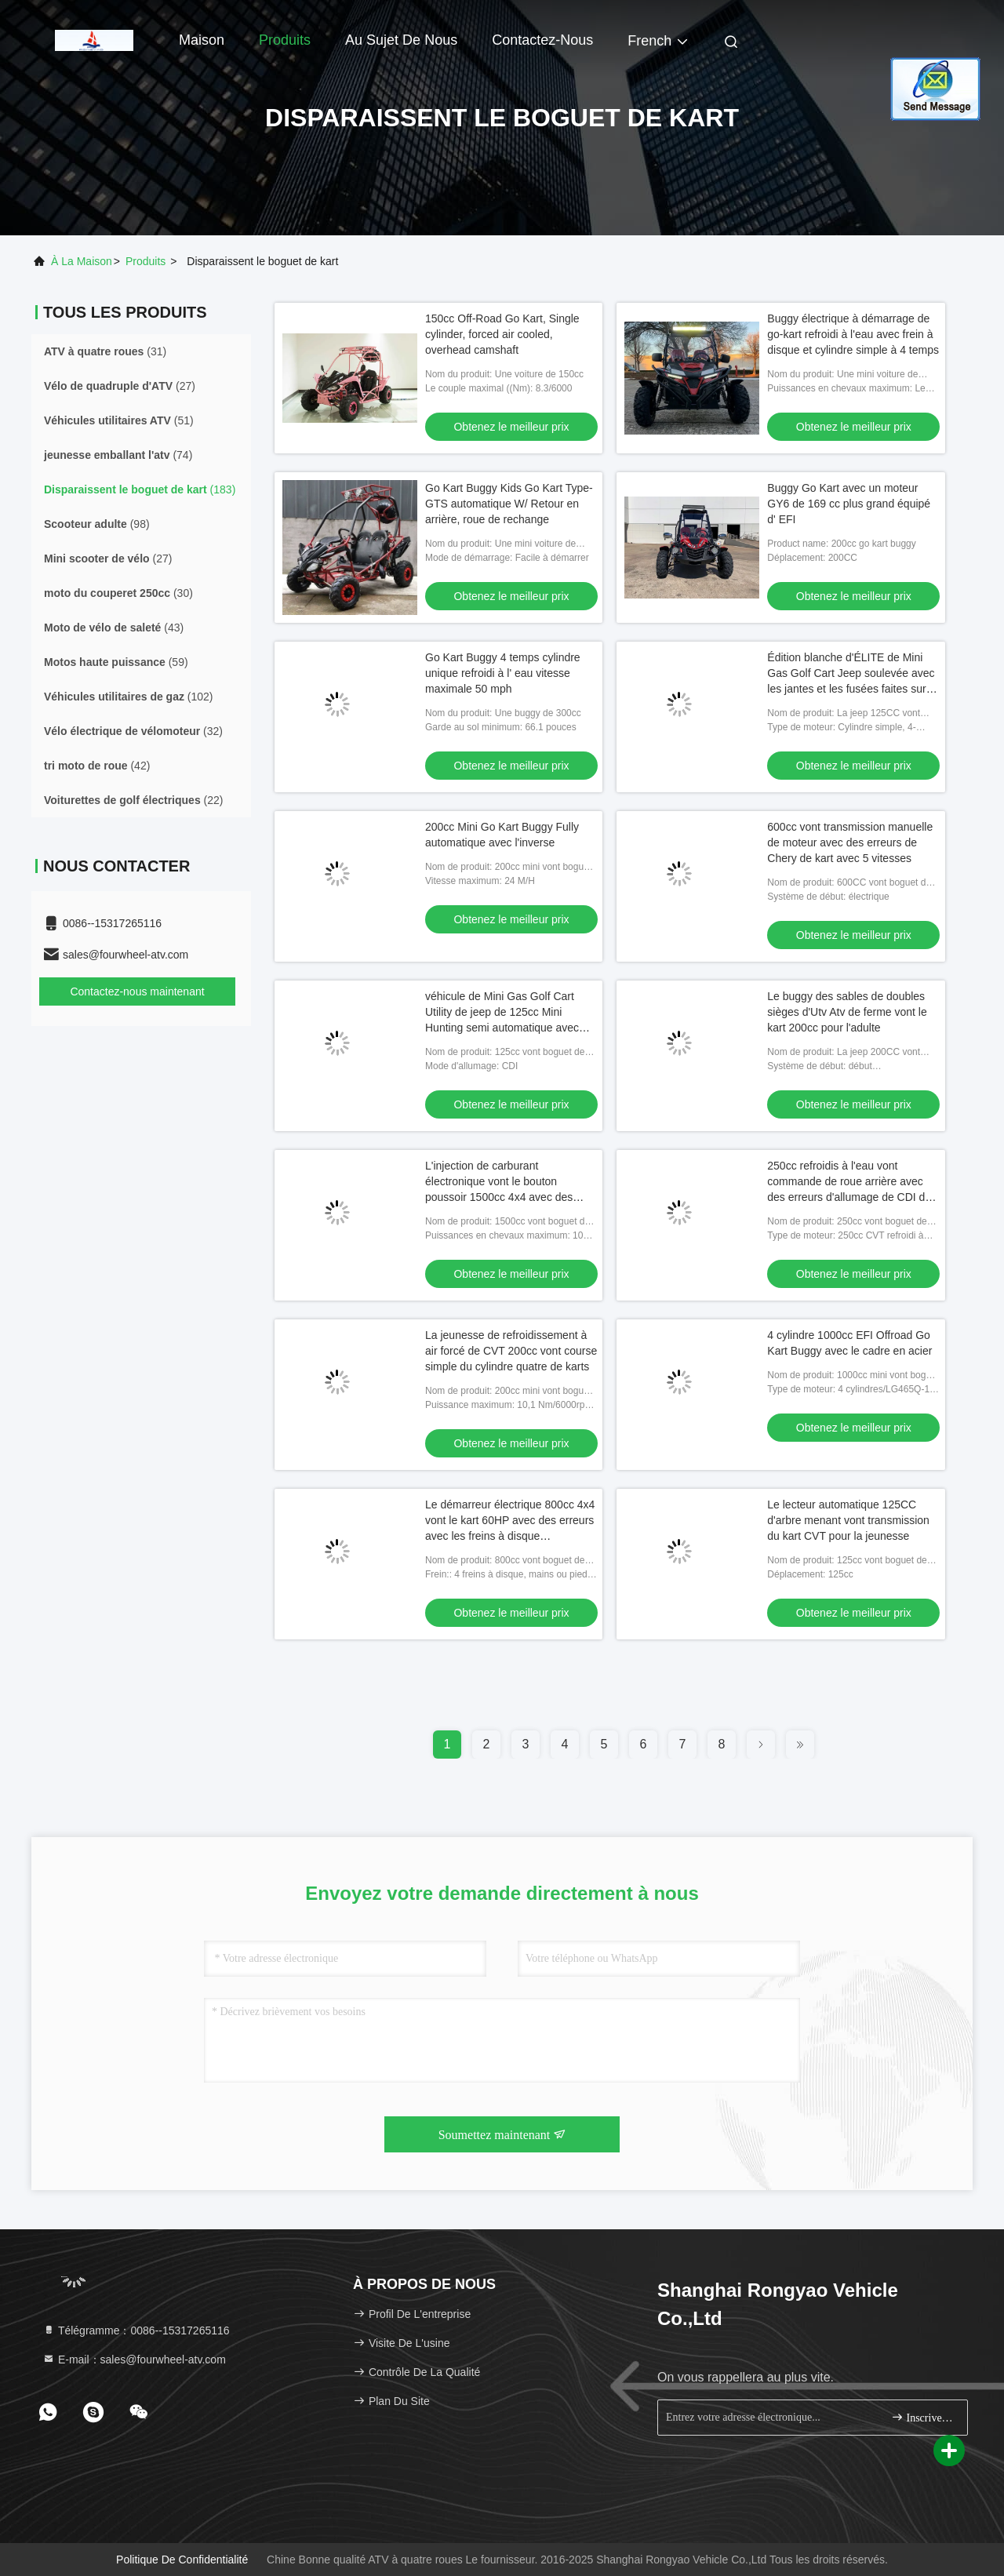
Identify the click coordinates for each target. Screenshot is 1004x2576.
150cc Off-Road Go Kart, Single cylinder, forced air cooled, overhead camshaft (502, 334)
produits (146, 261)
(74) (118, 455)
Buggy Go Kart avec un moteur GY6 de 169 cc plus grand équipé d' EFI (848, 504)
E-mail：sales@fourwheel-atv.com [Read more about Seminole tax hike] (134, 2359)
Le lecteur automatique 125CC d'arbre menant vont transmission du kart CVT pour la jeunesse (848, 1520)
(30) (118, 593)
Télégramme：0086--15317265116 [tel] (136, 2330)
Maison (201, 40)
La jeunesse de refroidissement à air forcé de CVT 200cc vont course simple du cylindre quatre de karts (511, 1351)
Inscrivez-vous (923, 2417)
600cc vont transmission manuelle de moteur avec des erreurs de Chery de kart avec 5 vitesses (850, 842)
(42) (97, 765)
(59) (116, 662)
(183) (139, 489)
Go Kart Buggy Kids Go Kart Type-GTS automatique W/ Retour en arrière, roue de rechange (509, 504)
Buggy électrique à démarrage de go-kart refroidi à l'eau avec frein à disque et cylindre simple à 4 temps (853, 334)
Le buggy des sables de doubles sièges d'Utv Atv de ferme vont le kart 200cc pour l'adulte (846, 1012)
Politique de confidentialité (182, 2559)
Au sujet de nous (401, 40)
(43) (114, 627)
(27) (119, 386)
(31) (105, 351)
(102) (128, 696)
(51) (119, 420)
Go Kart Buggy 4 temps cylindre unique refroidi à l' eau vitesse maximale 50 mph (502, 673)
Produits (285, 40)
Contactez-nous (542, 40)
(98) (97, 524)
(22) (133, 800)
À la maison (81, 261)
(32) (133, 731)
